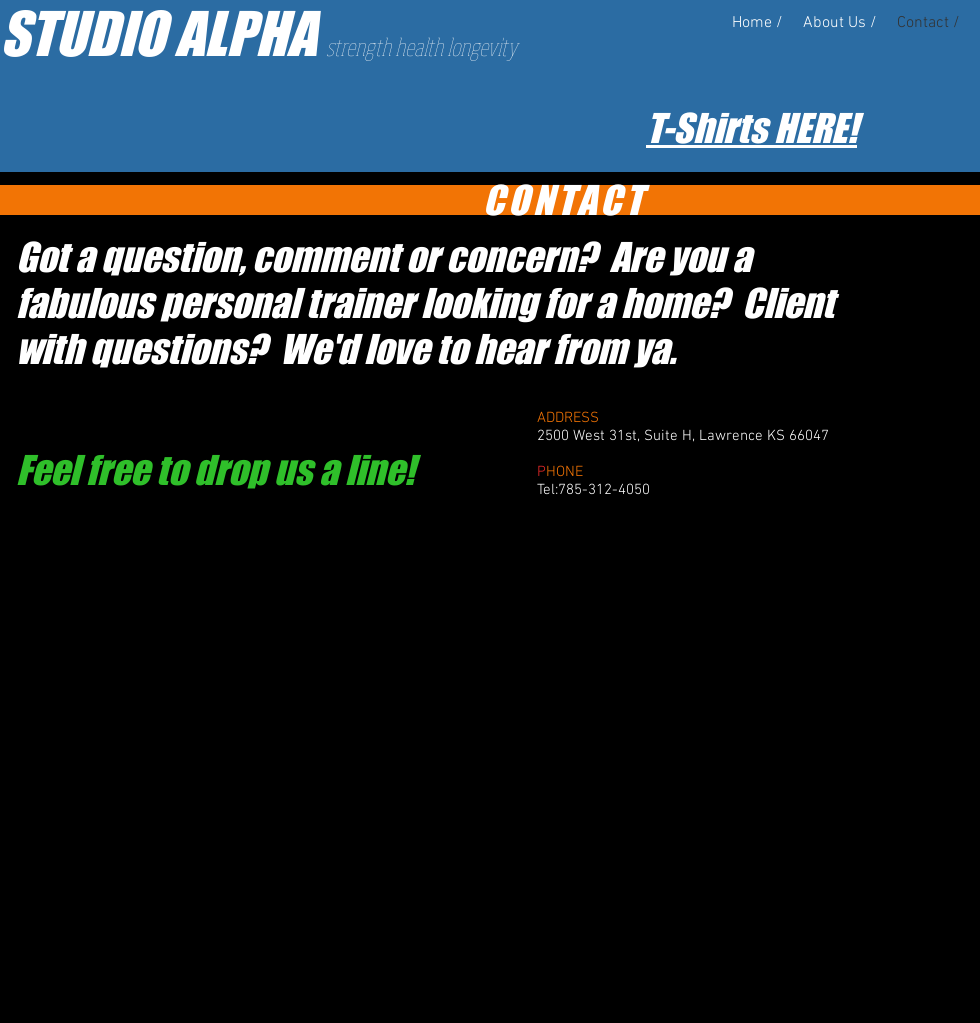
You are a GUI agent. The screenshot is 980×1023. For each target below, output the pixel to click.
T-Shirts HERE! (751, 128)
